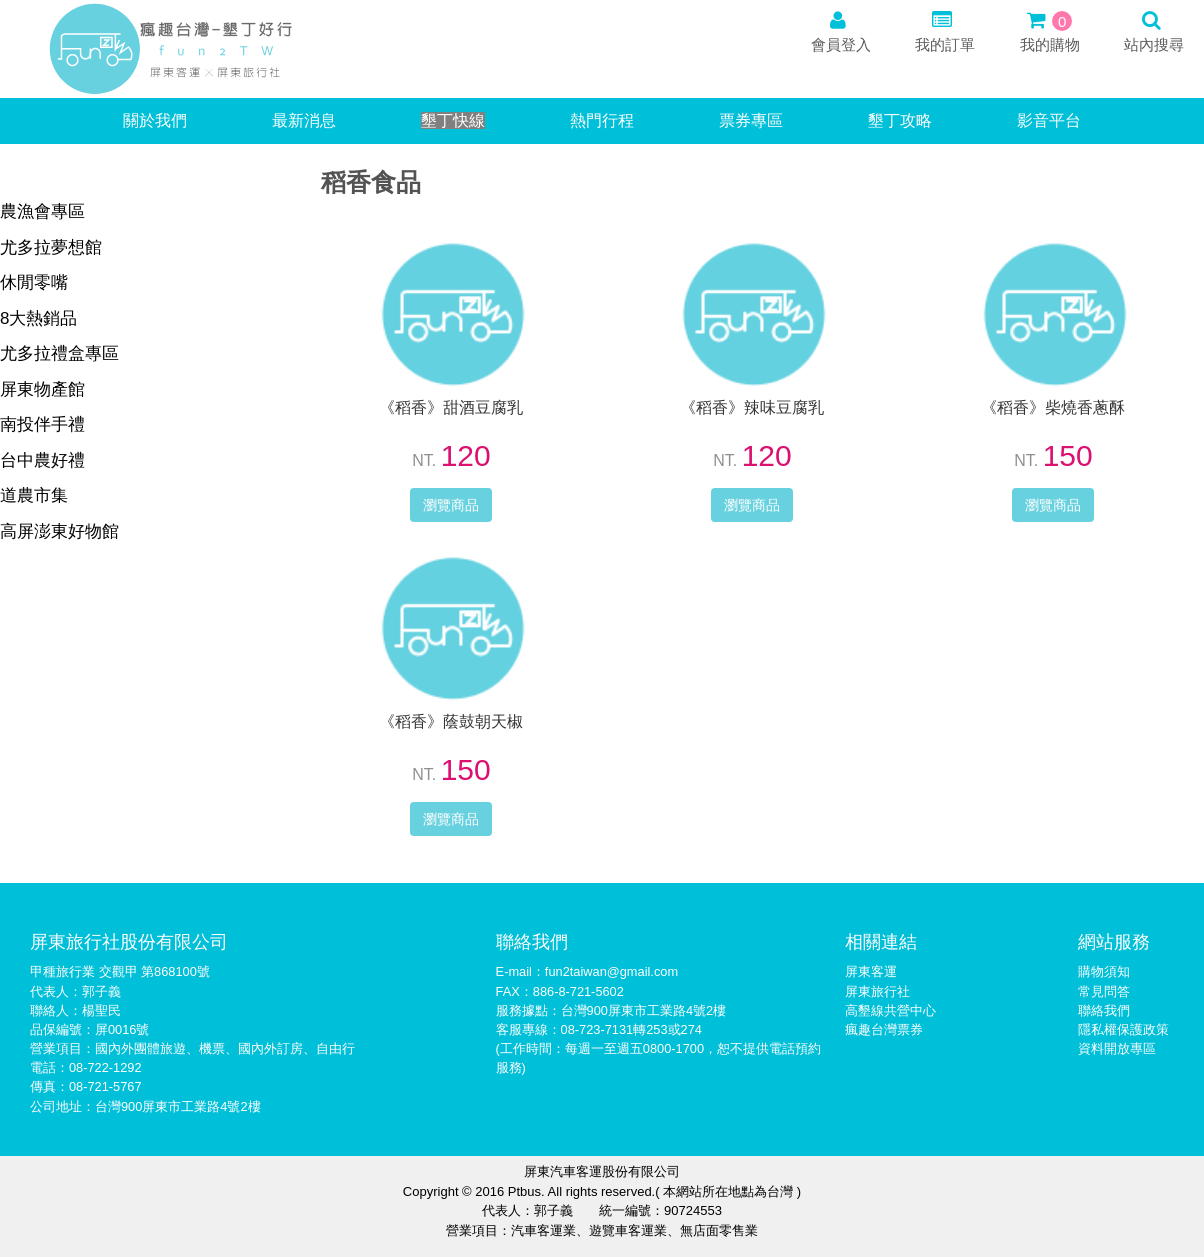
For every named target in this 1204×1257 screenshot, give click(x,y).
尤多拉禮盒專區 (59, 353)
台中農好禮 (42, 460)
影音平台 (1049, 120)
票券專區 (751, 120)
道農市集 (34, 495)
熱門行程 (602, 120)
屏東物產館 (42, 389)
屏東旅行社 (877, 991)
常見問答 (1104, 991)
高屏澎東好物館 (59, 531)
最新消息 (304, 120)
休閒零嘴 (34, 282)
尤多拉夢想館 (51, 247)
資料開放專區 (1117, 1048)
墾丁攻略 (900, 120)
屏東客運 (871, 971)
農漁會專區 (42, 211)
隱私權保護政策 (1123, 1029)
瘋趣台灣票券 (884, 1029)
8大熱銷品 (38, 318)
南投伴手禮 (42, 424)
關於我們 (155, 120)
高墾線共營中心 (890, 1010)
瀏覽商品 (451, 505)
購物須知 (1104, 971)
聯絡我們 (1104, 1010)
